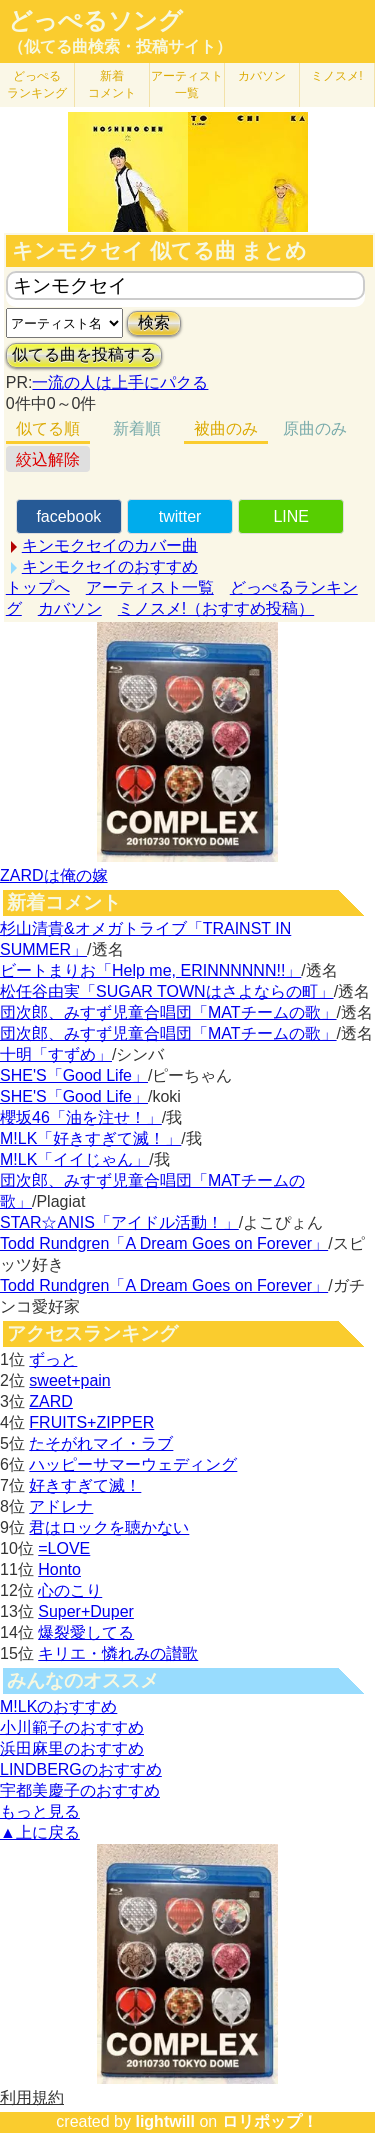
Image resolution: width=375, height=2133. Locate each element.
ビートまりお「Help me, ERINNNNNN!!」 (150, 970)
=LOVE (64, 1548)
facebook (68, 516)
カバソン (262, 76)
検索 (154, 322)
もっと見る (40, 1811)
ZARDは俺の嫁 (54, 875)
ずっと (53, 1359)
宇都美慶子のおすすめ (80, 1790)
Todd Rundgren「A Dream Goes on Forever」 (164, 1243)
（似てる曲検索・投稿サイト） (120, 46)
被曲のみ (226, 428)
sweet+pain (69, 1380)
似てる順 (48, 428)
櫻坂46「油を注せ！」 (81, 1117)
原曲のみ (315, 428)
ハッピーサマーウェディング (133, 1464)
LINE (291, 516)
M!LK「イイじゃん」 (74, 1159)
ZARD (51, 1401)
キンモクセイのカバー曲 (110, 545)
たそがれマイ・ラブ (101, 1443)
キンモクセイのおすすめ (110, 566)
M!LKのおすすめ (58, 1706)
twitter (180, 516)
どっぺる (37, 84)
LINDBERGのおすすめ (81, 1769)
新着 (112, 84)
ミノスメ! (336, 76)
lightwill (165, 2121)
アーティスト (187, 84)
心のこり (70, 1590)
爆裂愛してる (86, 1632)
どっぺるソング (95, 21)
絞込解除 (48, 459)
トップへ (38, 587)
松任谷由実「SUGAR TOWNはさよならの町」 (167, 991)
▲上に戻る (40, 1832)
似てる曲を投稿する (84, 354)
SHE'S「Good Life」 (74, 1075)
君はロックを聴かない (109, 1527)
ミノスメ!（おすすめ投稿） (216, 608)
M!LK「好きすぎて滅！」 (90, 1138)
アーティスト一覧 (150, 587)
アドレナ (61, 1506)
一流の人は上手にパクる (120, 382)
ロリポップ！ (270, 2121)
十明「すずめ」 (56, 1054)
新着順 (137, 428)
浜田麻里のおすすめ (72, 1748)
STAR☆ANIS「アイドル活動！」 (119, 1222)
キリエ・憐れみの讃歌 (118, 1653)
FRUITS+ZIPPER (91, 1422)
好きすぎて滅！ (85, 1485)
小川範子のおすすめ (72, 1727)
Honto (59, 1569)
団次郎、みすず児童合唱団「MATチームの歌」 (168, 1012)
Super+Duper (86, 1611)
